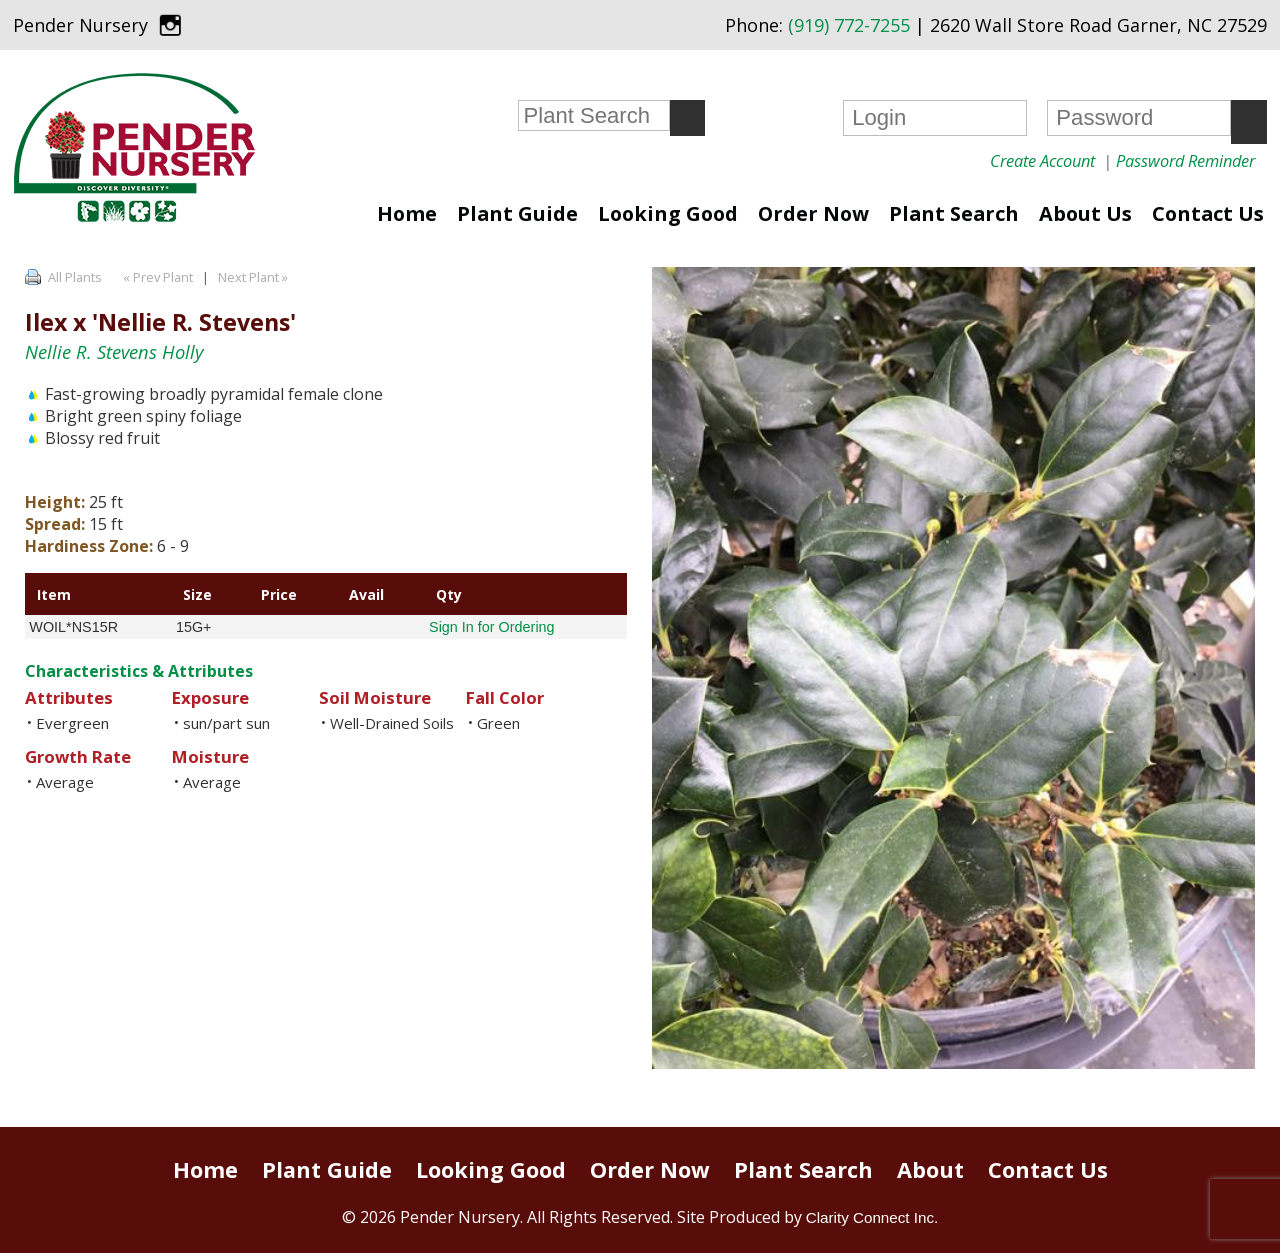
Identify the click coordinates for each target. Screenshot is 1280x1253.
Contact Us (1208, 213)
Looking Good (668, 213)
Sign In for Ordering (492, 627)
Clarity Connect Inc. (872, 1217)
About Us (1085, 213)
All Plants (75, 277)
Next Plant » (254, 277)
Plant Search (954, 213)
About (930, 1169)
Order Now (813, 213)
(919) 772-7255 (849, 25)
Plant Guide (517, 213)
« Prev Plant (156, 277)
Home (407, 213)
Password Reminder (1185, 160)
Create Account (1042, 160)
